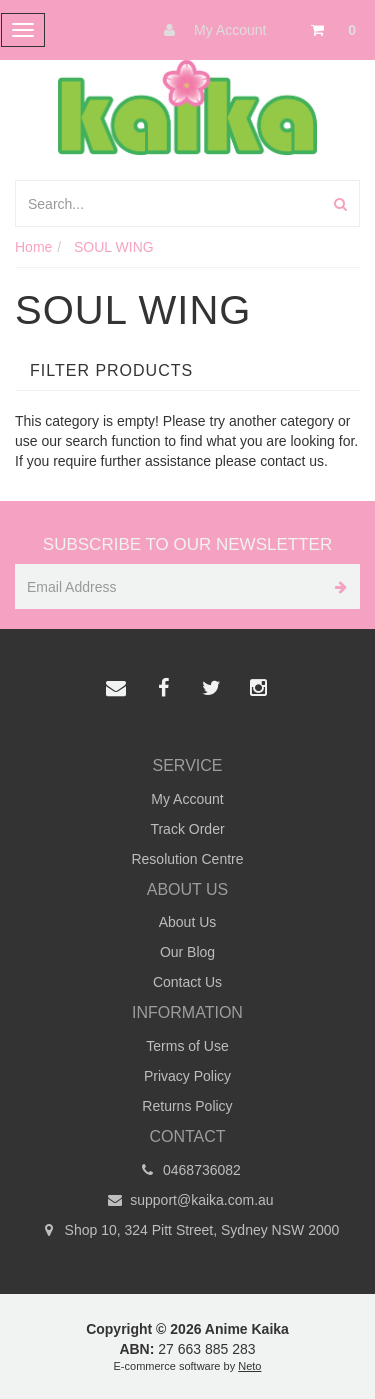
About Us (188, 922)
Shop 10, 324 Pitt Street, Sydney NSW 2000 (188, 1230)
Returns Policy (187, 1106)
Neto (249, 1366)
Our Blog (187, 952)
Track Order (187, 829)
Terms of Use (187, 1046)
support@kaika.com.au (187, 1200)
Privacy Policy (187, 1076)
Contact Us (187, 982)
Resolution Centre (187, 859)
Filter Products (111, 370)
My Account (210, 30)
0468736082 (187, 1170)
